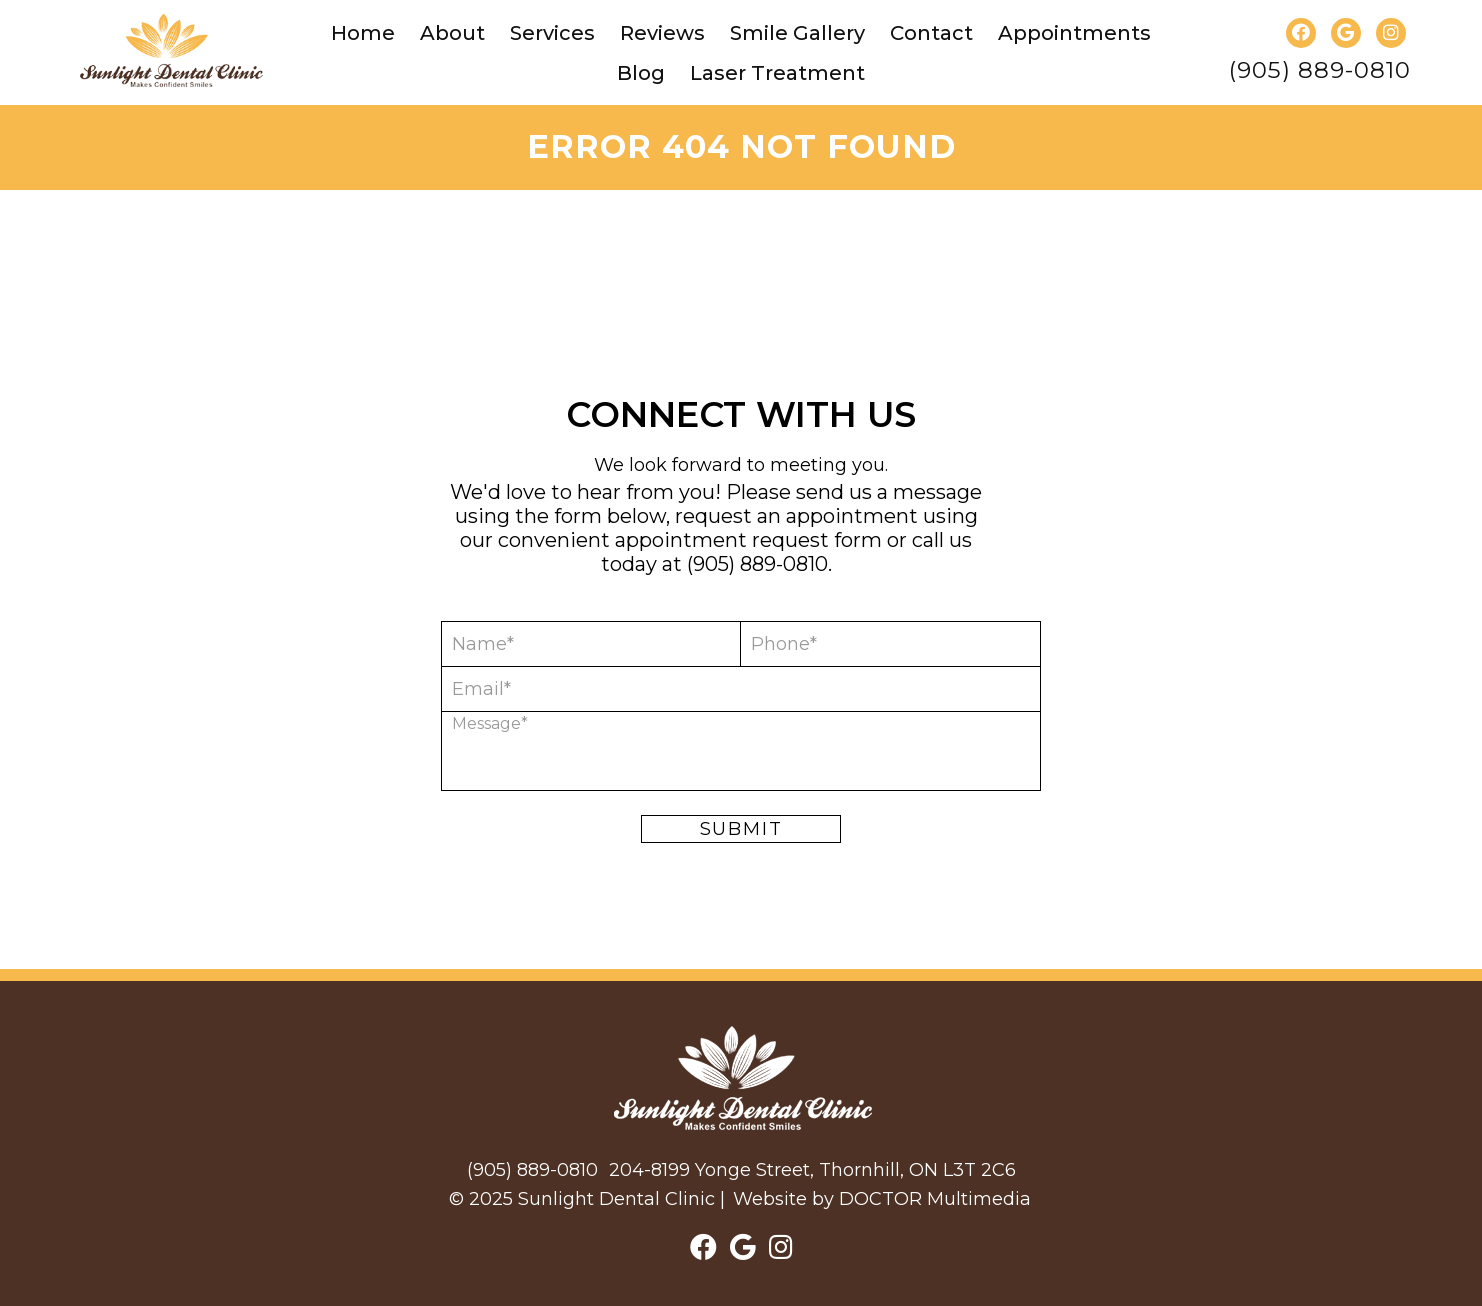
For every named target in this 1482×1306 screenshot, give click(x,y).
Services (552, 33)
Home (363, 33)
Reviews (662, 33)
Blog (641, 73)
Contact (931, 33)
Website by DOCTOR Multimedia (882, 1199)
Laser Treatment (777, 73)
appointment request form (748, 540)
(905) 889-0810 (1320, 70)
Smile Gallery (797, 33)
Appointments (1074, 33)
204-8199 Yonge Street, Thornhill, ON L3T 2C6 (812, 1170)
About (452, 33)
